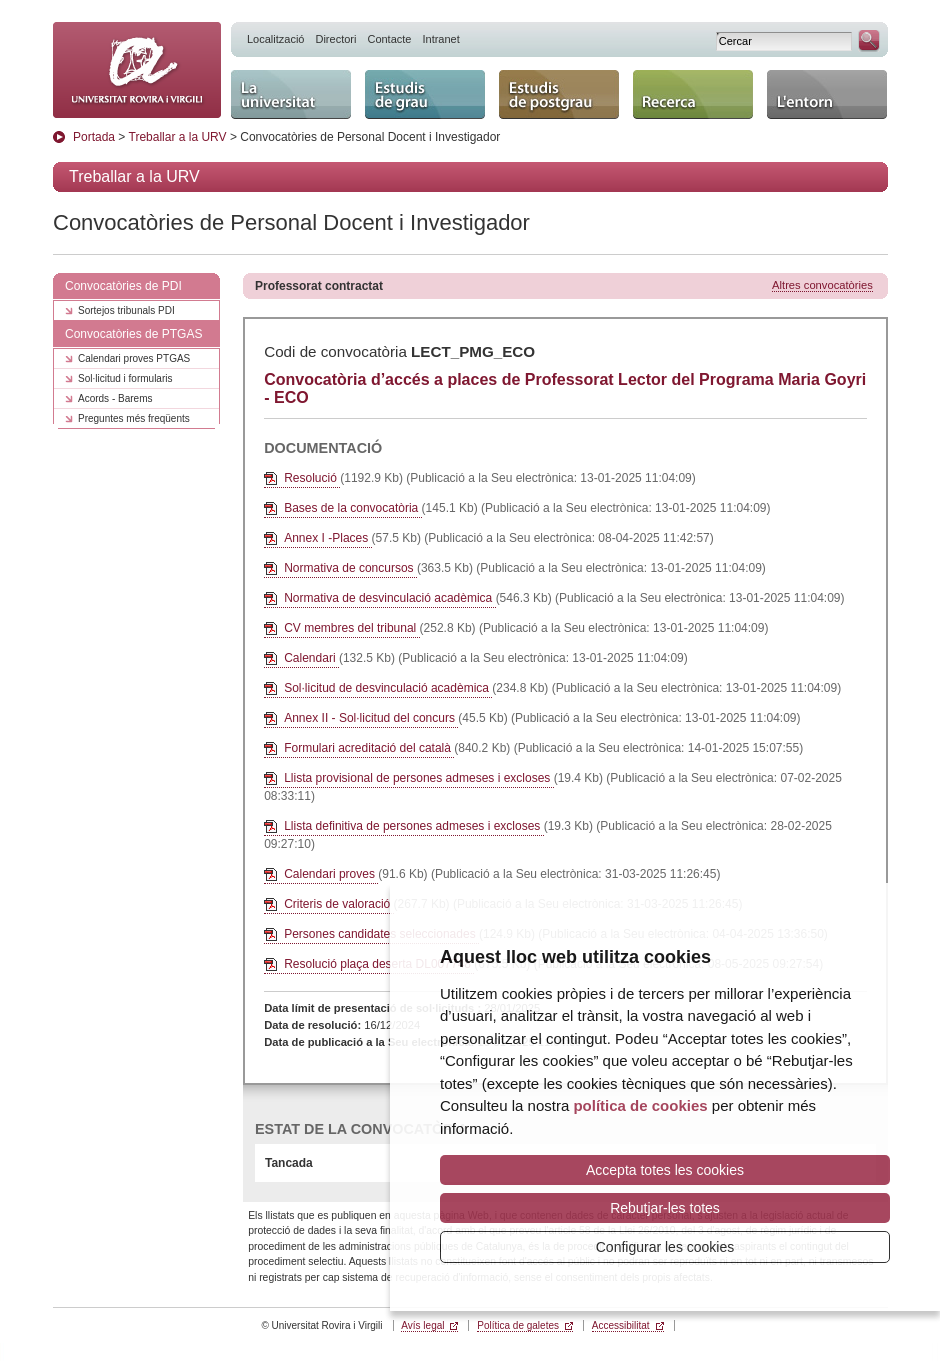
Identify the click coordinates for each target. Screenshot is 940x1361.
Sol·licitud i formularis (125, 378)
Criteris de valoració (338, 904)
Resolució (312, 478)
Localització (275, 39)
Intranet (440, 39)
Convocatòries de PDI (123, 286)
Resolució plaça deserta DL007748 (379, 964)
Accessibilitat (621, 1325)
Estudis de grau (425, 94)
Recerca (693, 94)
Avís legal (422, 1325)
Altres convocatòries (822, 285)
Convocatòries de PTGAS (133, 334)
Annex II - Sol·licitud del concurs (371, 718)
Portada (94, 137)
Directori (335, 39)
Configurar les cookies (665, 1247)
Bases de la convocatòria (352, 508)
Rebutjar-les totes (665, 1208)
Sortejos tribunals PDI (126, 310)
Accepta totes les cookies (665, 1170)
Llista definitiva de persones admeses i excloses (413, 826)
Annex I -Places (327, 538)
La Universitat (291, 94)
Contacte (389, 39)
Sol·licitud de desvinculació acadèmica (388, 688)
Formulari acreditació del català (369, 748)
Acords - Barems (115, 398)
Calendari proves (331, 874)
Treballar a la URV (178, 137)
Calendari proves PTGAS (134, 358)
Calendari (311, 658)
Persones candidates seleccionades (381, 934)
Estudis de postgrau (559, 94)
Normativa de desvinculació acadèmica (389, 598)
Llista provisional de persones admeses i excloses (418, 778)
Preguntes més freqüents (134, 418)
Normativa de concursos (350, 568)
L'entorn (827, 94)
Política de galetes (518, 1325)
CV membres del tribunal (351, 628)
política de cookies (640, 1105)
